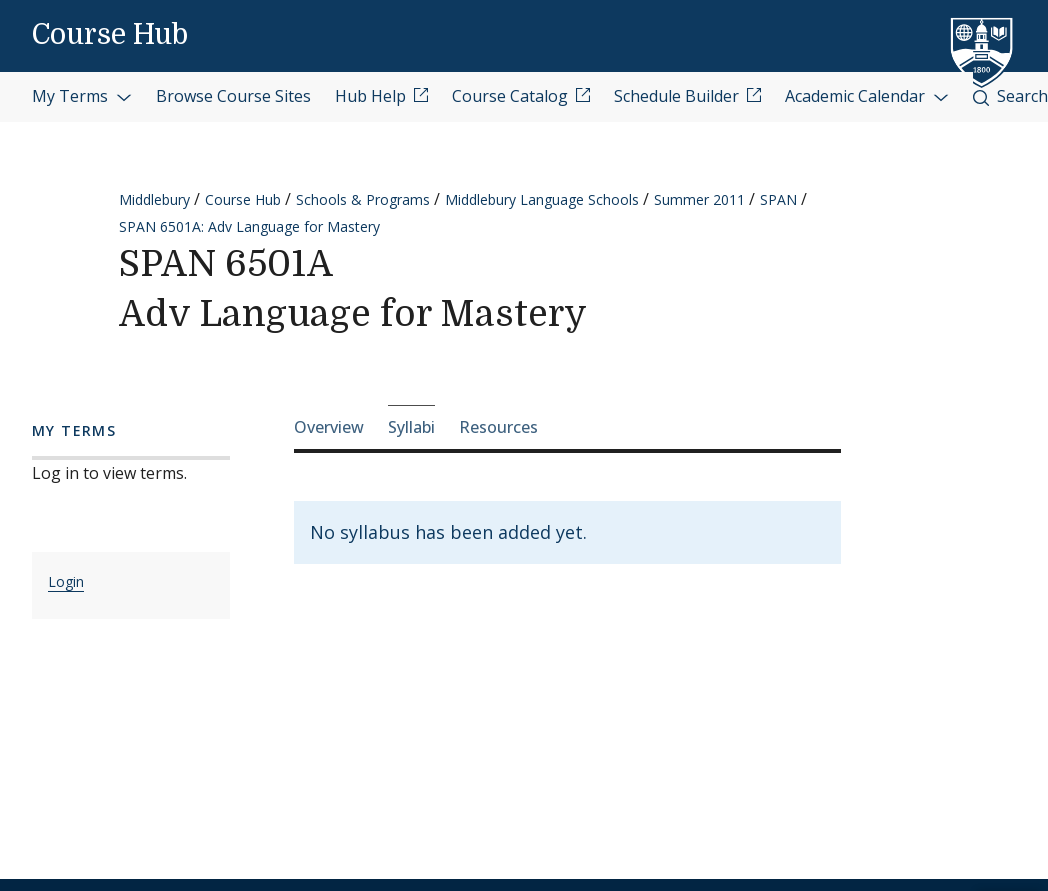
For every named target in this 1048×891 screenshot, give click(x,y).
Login (66, 581)
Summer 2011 (699, 199)
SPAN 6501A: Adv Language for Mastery (249, 226)
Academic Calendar (867, 96)
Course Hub (110, 35)
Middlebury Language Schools (542, 199)
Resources (498, 427)
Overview (329, 427)
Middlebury (154, 199)
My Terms (82, 96)
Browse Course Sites (233, 96)
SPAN (778, 199)
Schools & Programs (363, 199)
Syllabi (411, 427)
